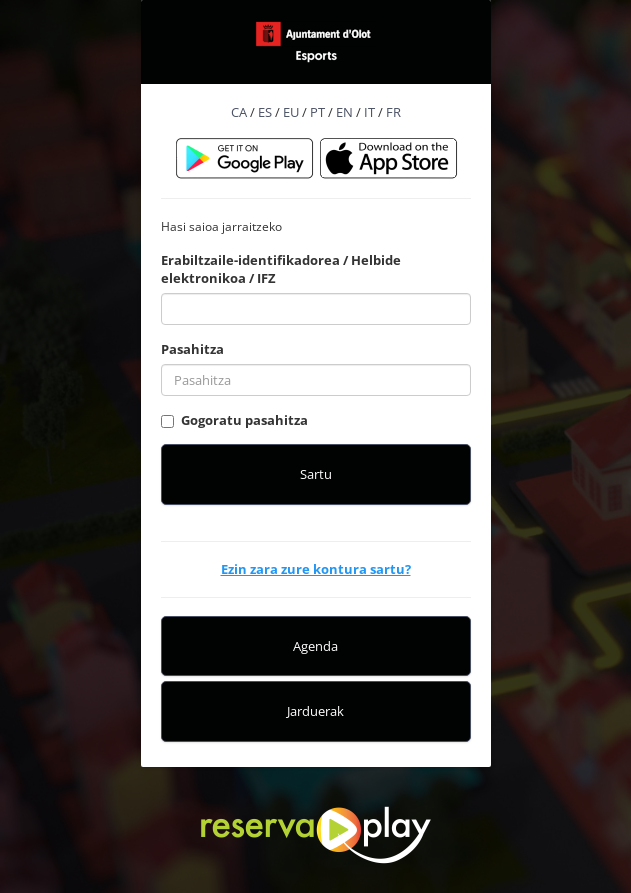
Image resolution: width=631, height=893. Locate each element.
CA (239, 112)
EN (344, 112)
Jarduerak (315, 711)
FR (393, 112)
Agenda (315, 646)
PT (317, 112)
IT (369, 112)
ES (265, 112)
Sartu (316, 474)
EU (291, 112)
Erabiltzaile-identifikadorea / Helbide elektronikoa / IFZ (281, 269)
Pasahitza (192, 349)
